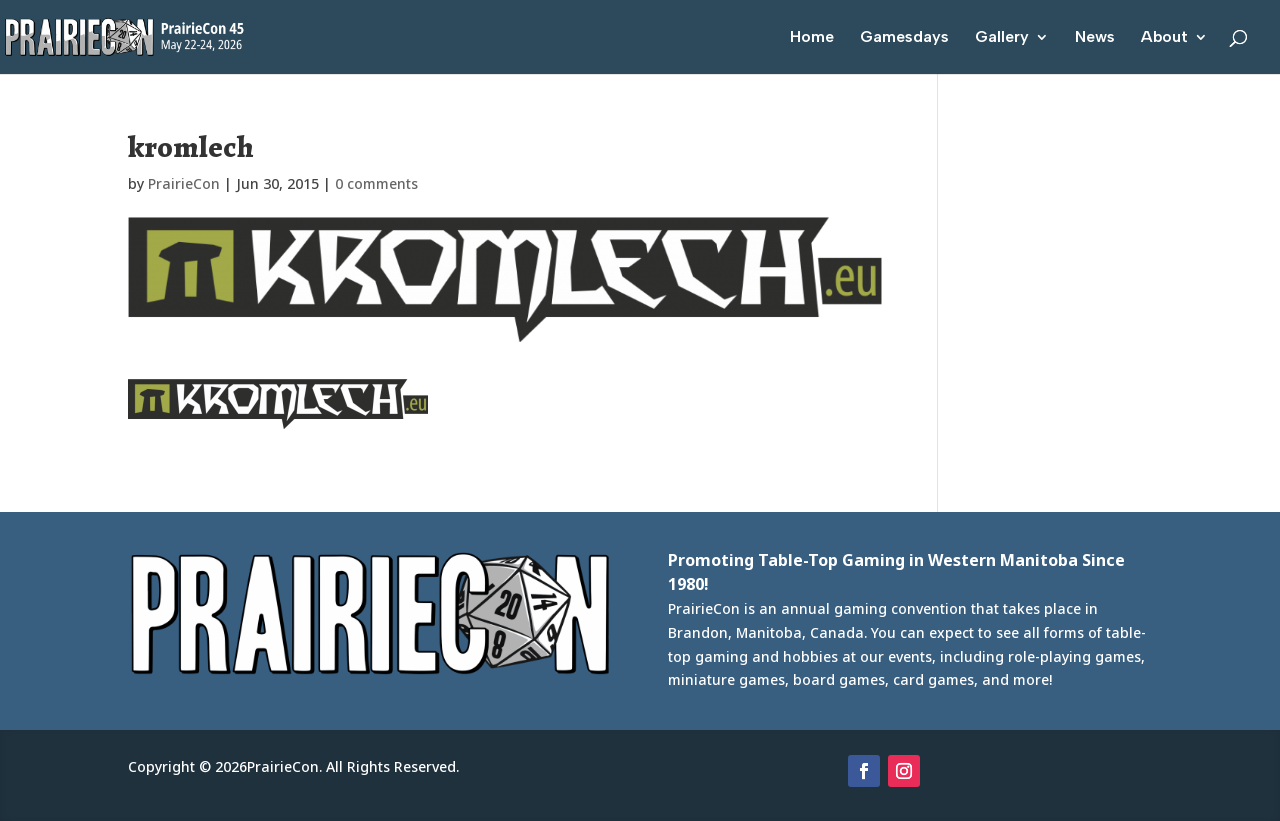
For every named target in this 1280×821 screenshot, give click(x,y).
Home (812, 38)
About (1164, 38)
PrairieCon (184, 183)
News (1095, 38)
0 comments (376, 183)
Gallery (1002, 38)
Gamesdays (904, 38)
